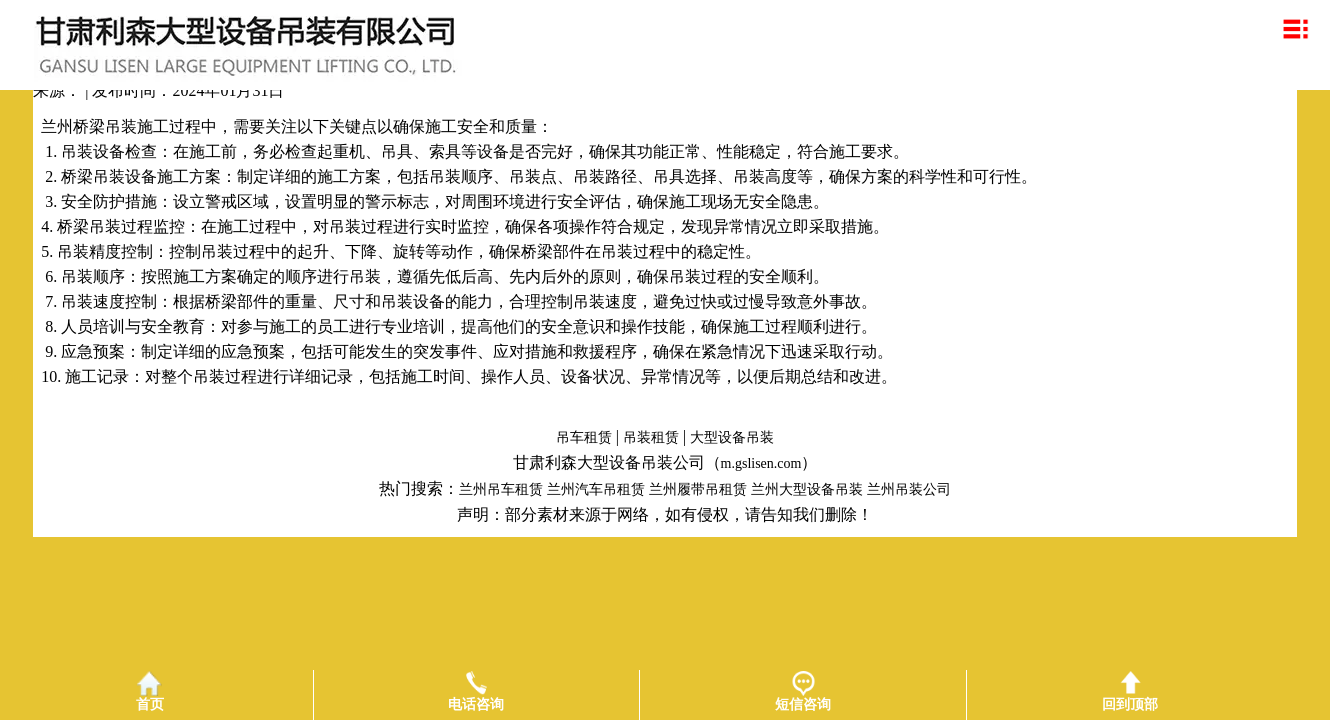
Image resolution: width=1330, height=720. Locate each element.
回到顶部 (1130, 691)
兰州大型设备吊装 (807, 489)
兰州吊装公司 (909, 489)
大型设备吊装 (732, 437)
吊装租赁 (651, 437)
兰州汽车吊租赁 (596, 489)
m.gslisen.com (761, 463)
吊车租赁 (584, 437)
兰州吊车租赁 (501, 489)
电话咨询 (476, 691)
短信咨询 (803, 691)
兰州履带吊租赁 (698, 489)
